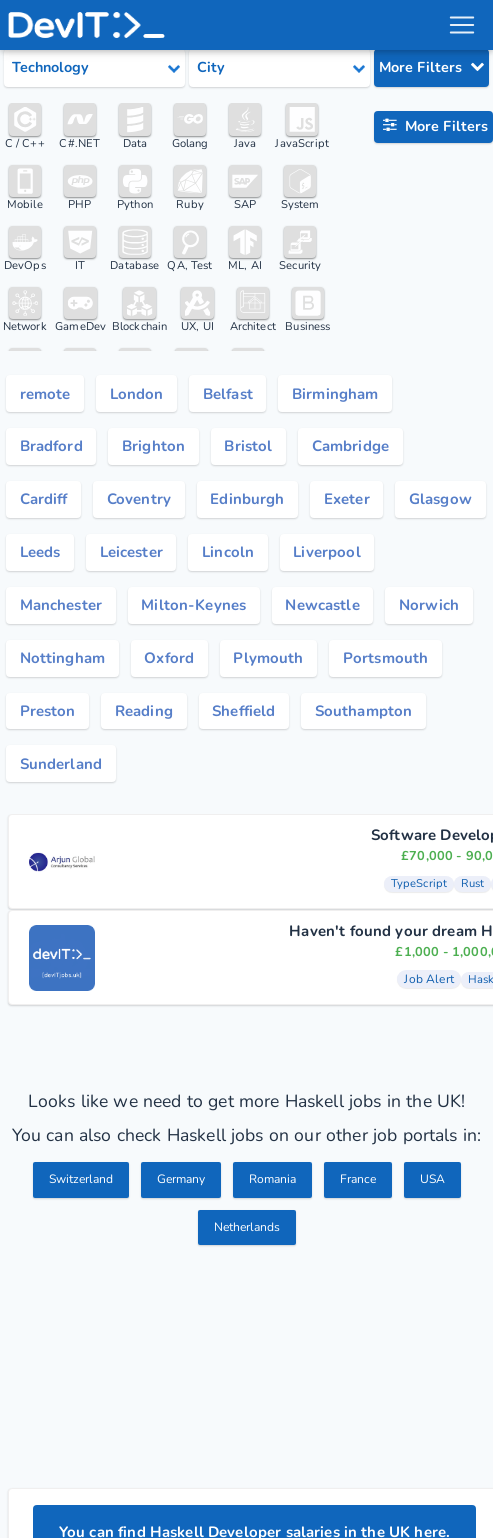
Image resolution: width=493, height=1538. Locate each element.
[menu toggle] (462, 25)
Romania (276, 1191)
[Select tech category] (94, 68)
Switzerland (74, 1191)
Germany (180, 1191)
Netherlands (246, 1239)
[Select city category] (279, 68)
